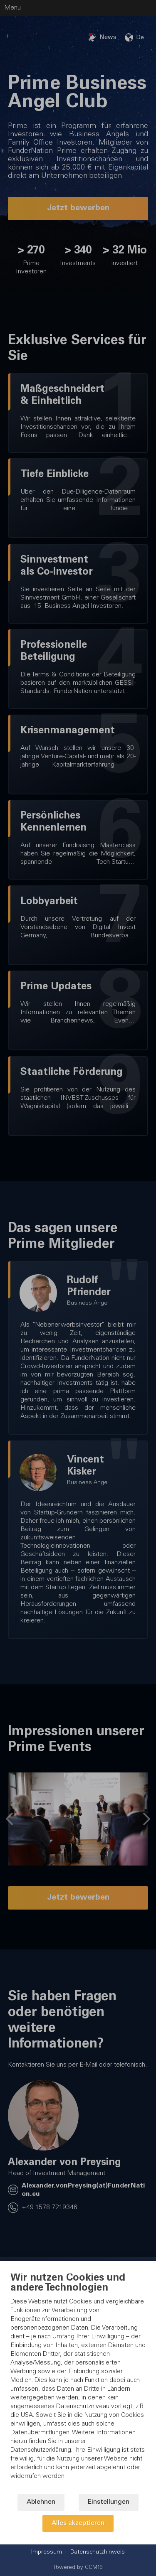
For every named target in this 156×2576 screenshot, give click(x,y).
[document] (78, 2383)
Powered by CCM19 (78, 2568)
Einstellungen (108, 2502)
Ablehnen (41, 2502)
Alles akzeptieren (78, 2523)
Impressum (46, 2552)
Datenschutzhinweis (97, 2552)
